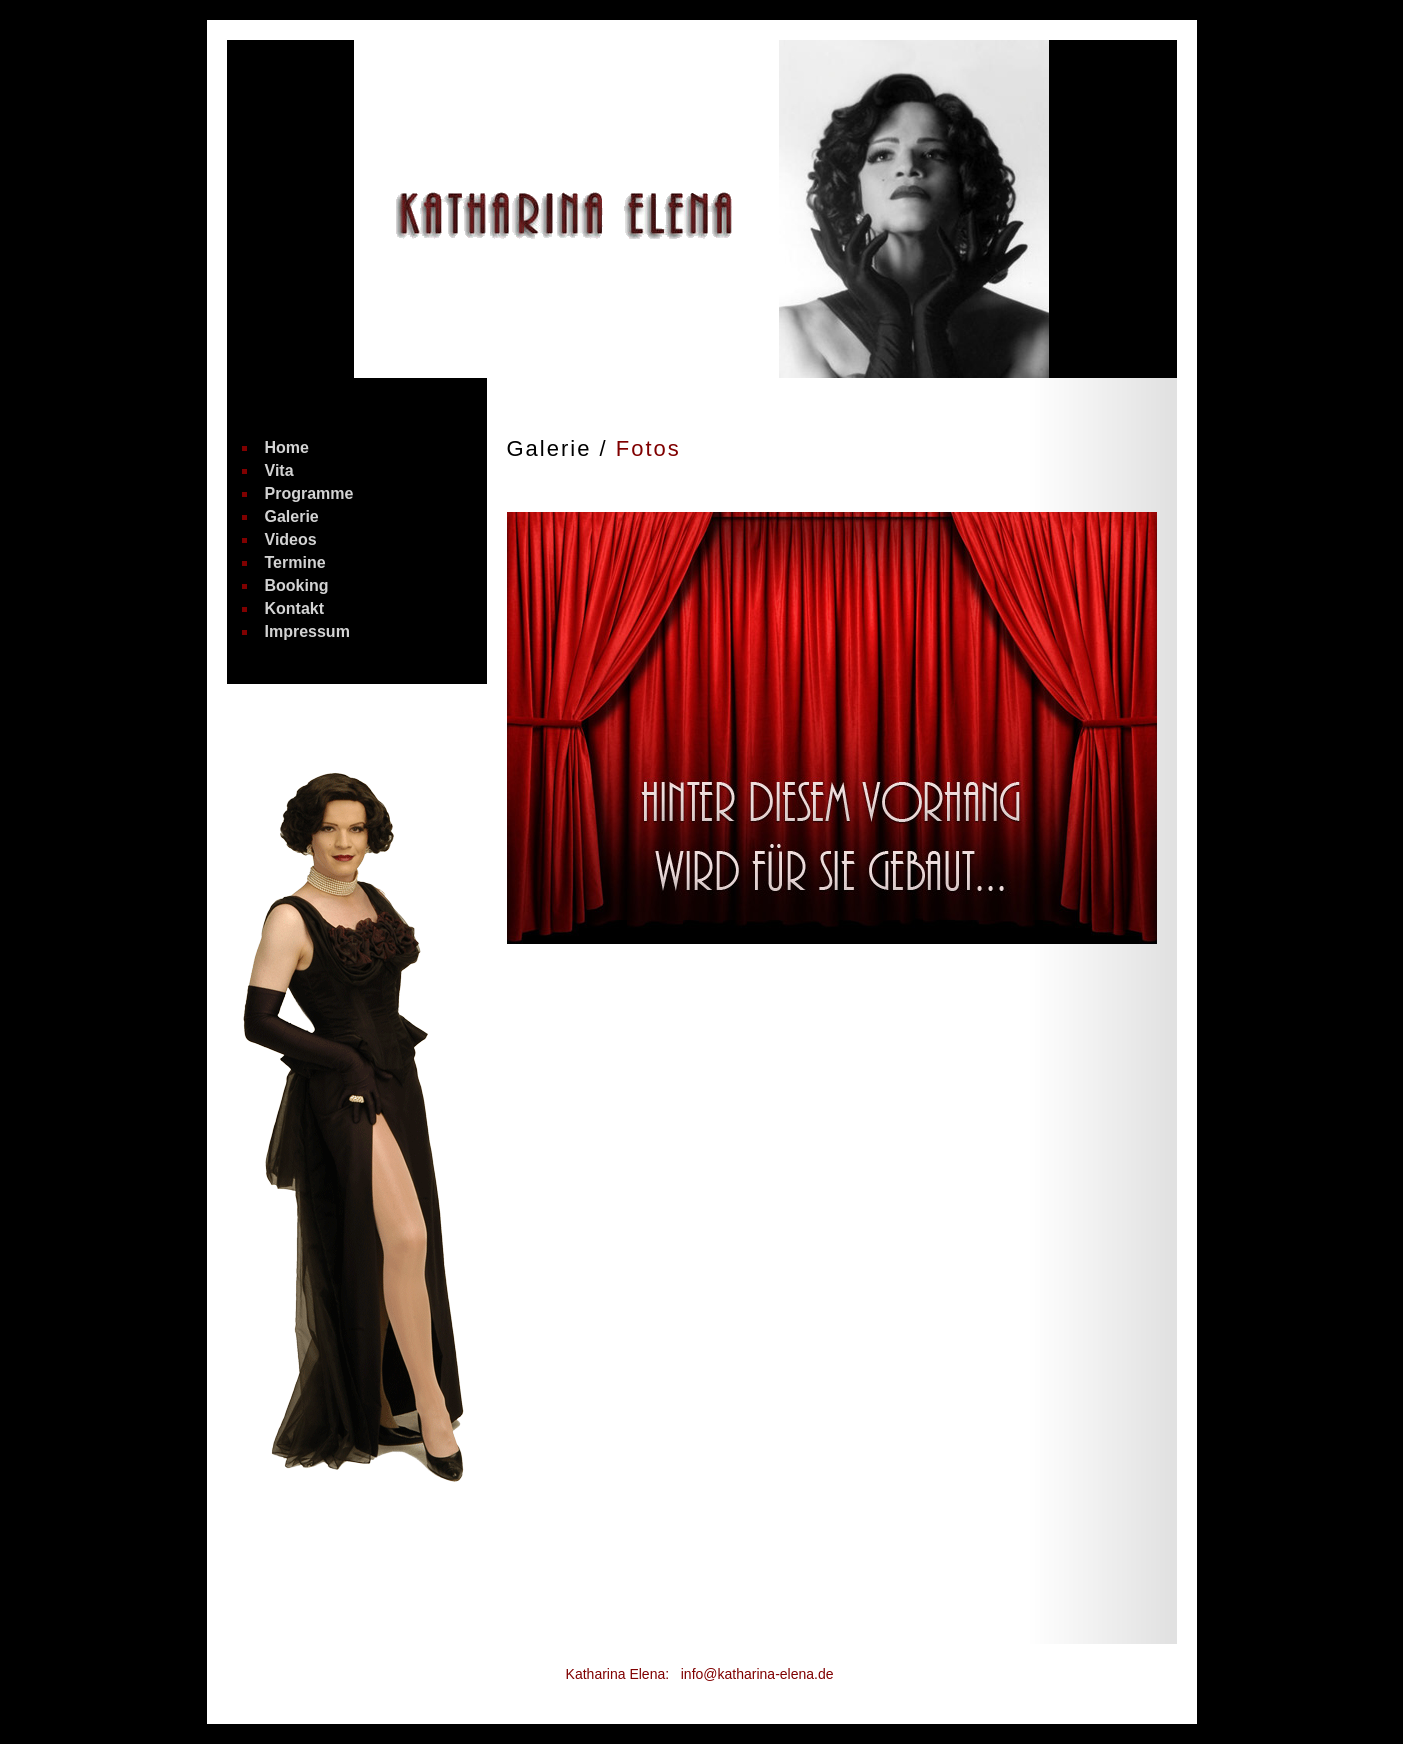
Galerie (292, 517)
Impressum (307, 632)
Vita (279, 471)
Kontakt (295, 609)
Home (287, 448)
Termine (295, 563)
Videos (291, 540)
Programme (309, 494)
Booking (297, 586)
